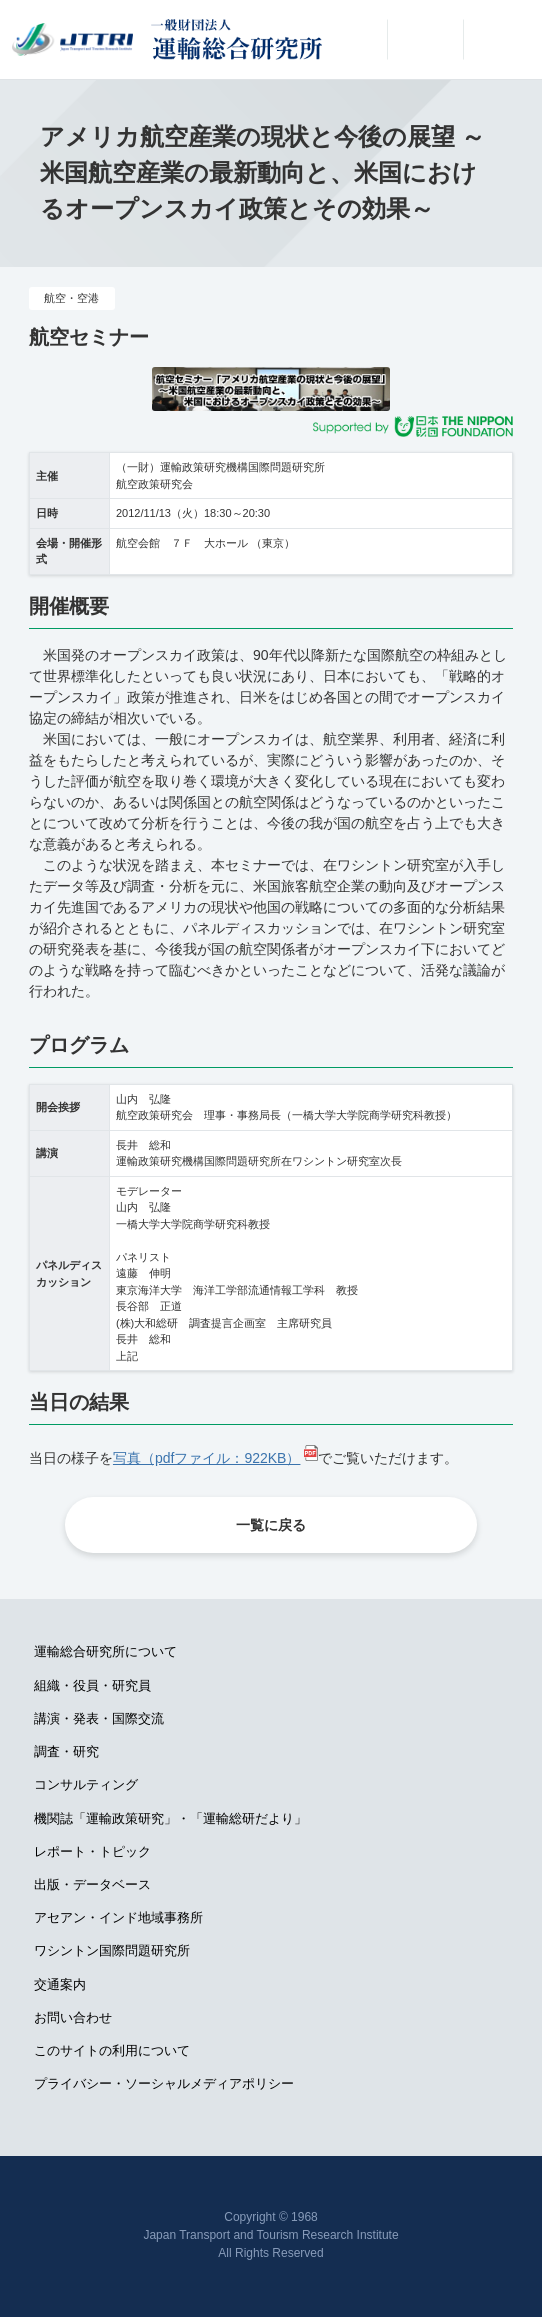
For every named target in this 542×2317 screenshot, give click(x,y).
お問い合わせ (73, 2017)
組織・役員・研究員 (92, 1685)
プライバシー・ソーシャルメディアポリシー (164, 2083)
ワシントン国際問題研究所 (112, 1950)
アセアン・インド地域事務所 (118, 1917)
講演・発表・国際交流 (99, 1718)
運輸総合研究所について (105, 1651)
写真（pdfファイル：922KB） (207, 1458)
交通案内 (60, 1984)
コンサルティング (86, 1784)
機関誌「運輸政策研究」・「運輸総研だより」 (170, 1818)
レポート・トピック (92, 1851)
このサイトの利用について (112, 2050)
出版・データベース (92, 1884)
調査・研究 (66, 1751)
